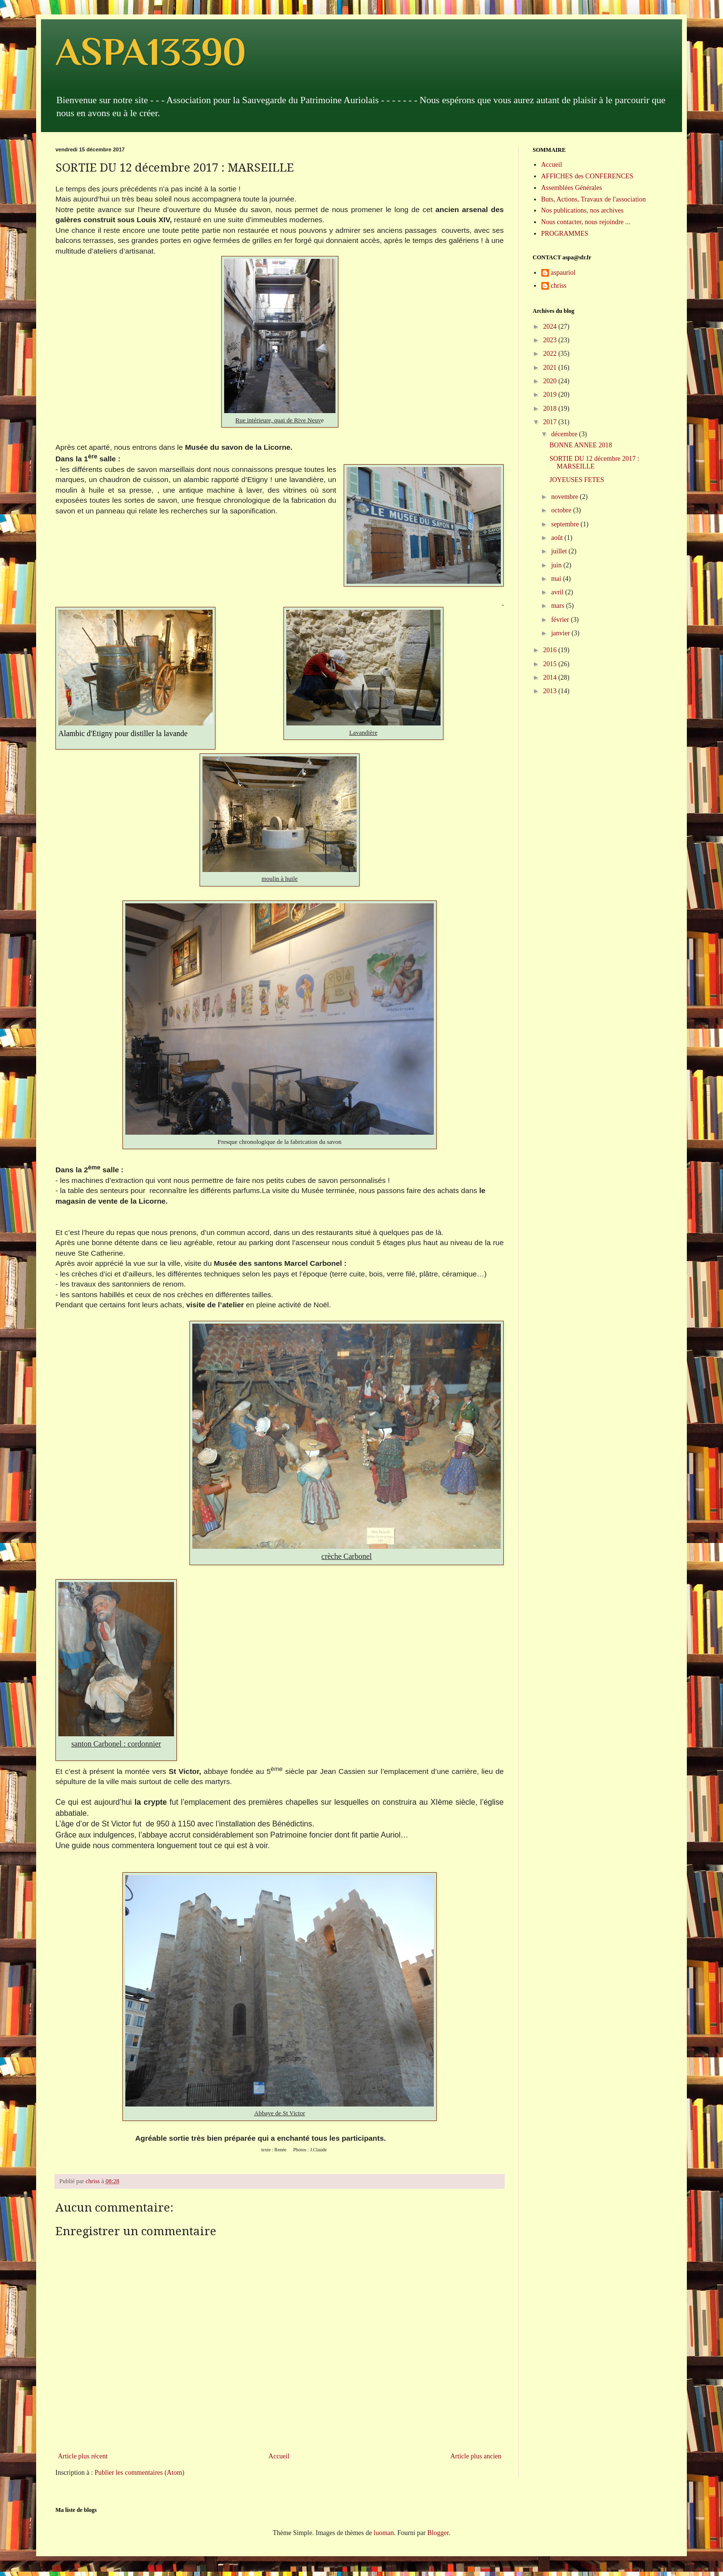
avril (558, 592)
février (561, 619)
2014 (551, 677)
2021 (551, 367)
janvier (561, 633)
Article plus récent (82, 2456)
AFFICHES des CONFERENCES (587, 176)
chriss (559, 285)
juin (557, 565)
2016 (551, 650)
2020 (551, 381)
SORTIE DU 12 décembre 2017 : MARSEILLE (594, 462)
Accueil (279, 2456)
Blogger (437, 2532)
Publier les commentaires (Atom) (139, 2472)
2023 (551, 340)
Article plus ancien (475, 2456)
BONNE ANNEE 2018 (580, 445)
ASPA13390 (150, 51)
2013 (551, 691)
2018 (551, 408)
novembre (565, 496)
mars (558, 605)
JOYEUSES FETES (576, 479)
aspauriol (563, 272)
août (557, 537)
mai (557, 578)
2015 (551, 664)
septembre (565, 524)
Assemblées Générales (571, 187)
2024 (551, 326)
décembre (565, 434)
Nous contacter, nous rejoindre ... (585, 222)
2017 (551, 422)
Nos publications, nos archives (582, 210)
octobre (562, 510)
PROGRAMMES (565, 233)
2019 (551, 394)
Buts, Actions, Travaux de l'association (593, 199)
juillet (559, 551)
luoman (384, 2532)
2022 (551, 353)
